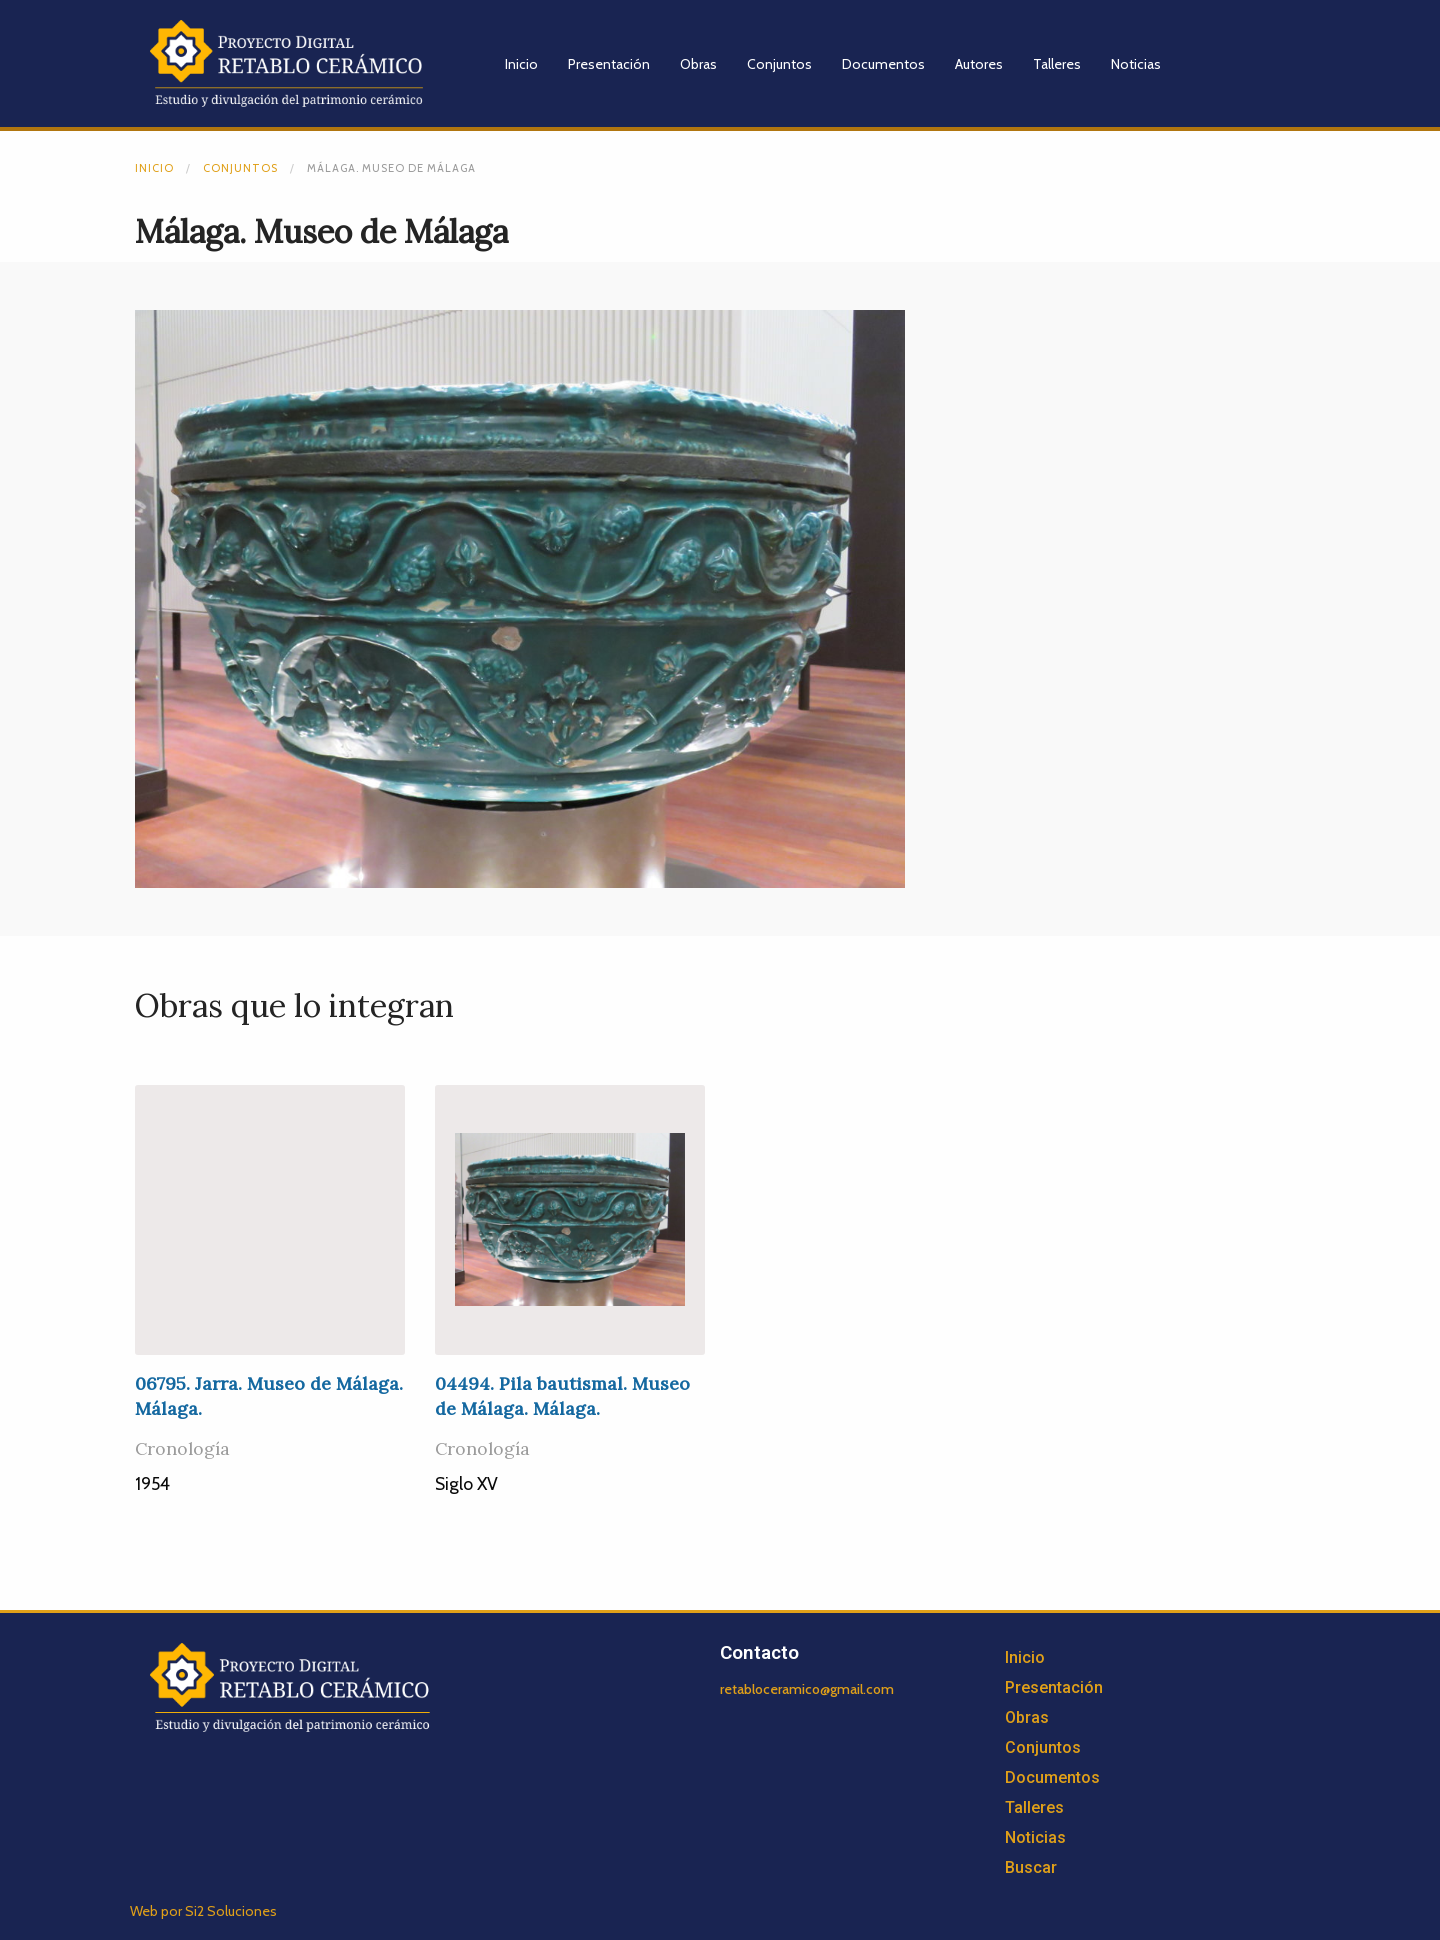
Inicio (521, 64)
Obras (698, 64)
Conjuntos (779, 64)
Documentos (883, 64)
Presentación (609, 64)
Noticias (1136, 64)
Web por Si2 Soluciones (203, 1911)
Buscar (1031, 1867)
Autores (979, 64)
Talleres (1057, 64)
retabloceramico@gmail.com (807, 1689)
